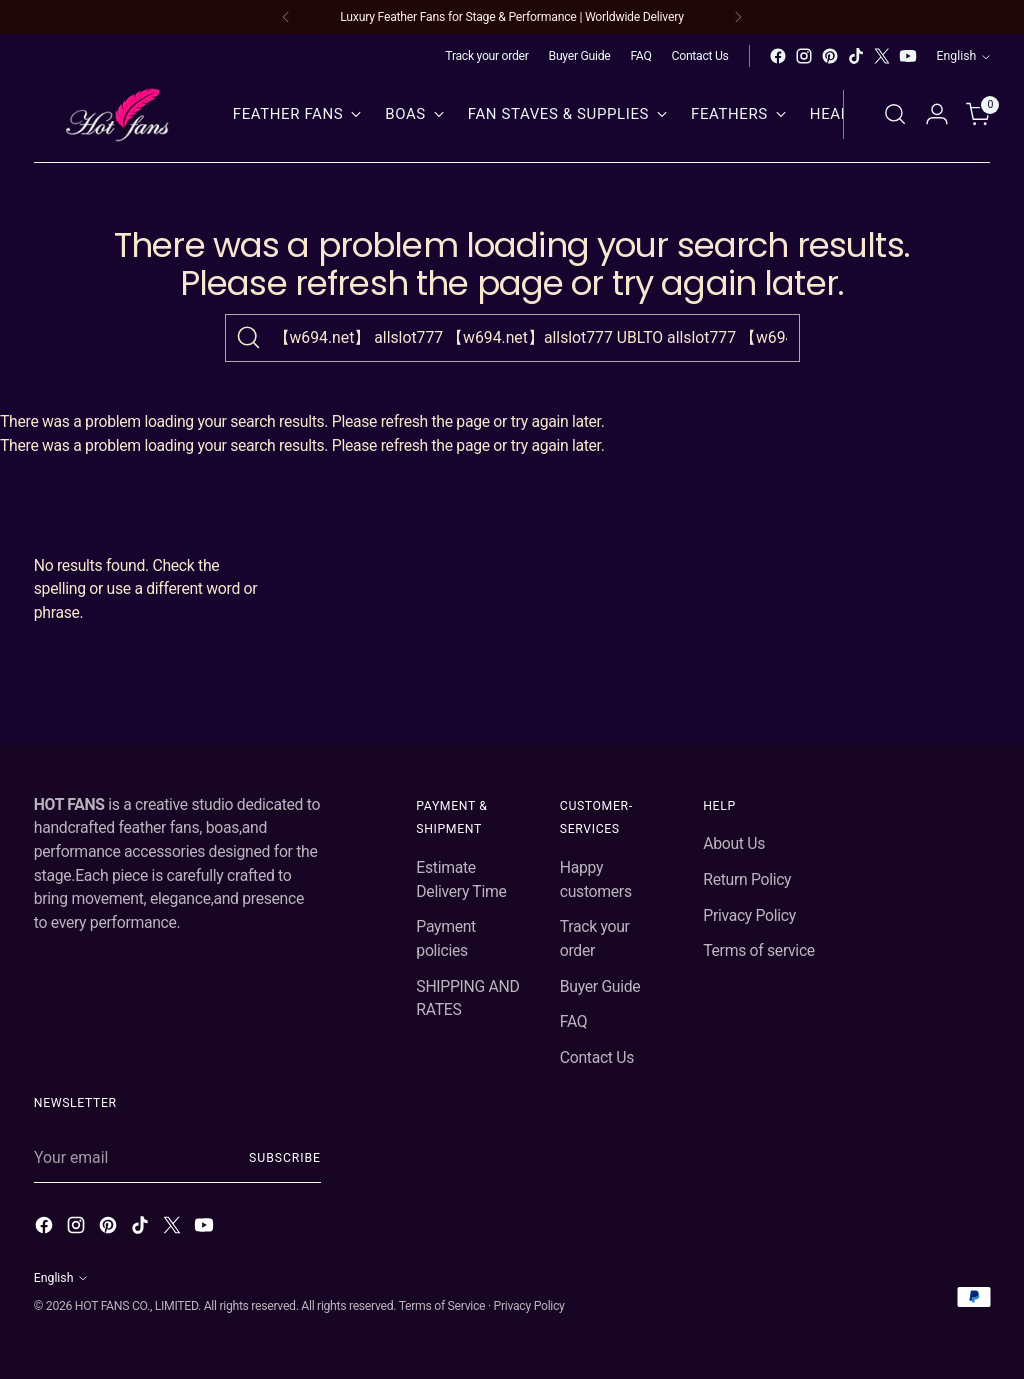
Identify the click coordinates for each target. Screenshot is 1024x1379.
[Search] (249, 338)
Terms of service (759, 950)
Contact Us (597, 1057)
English (964, 56)
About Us (734, 843)
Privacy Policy (749, 915)
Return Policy (747, 879)
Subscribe (285, 1158)
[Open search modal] (895, 114)
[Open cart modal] (979, 114)
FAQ (574, 1021)
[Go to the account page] (937, 114)
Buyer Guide (600, 986)
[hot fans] (119, 114)
